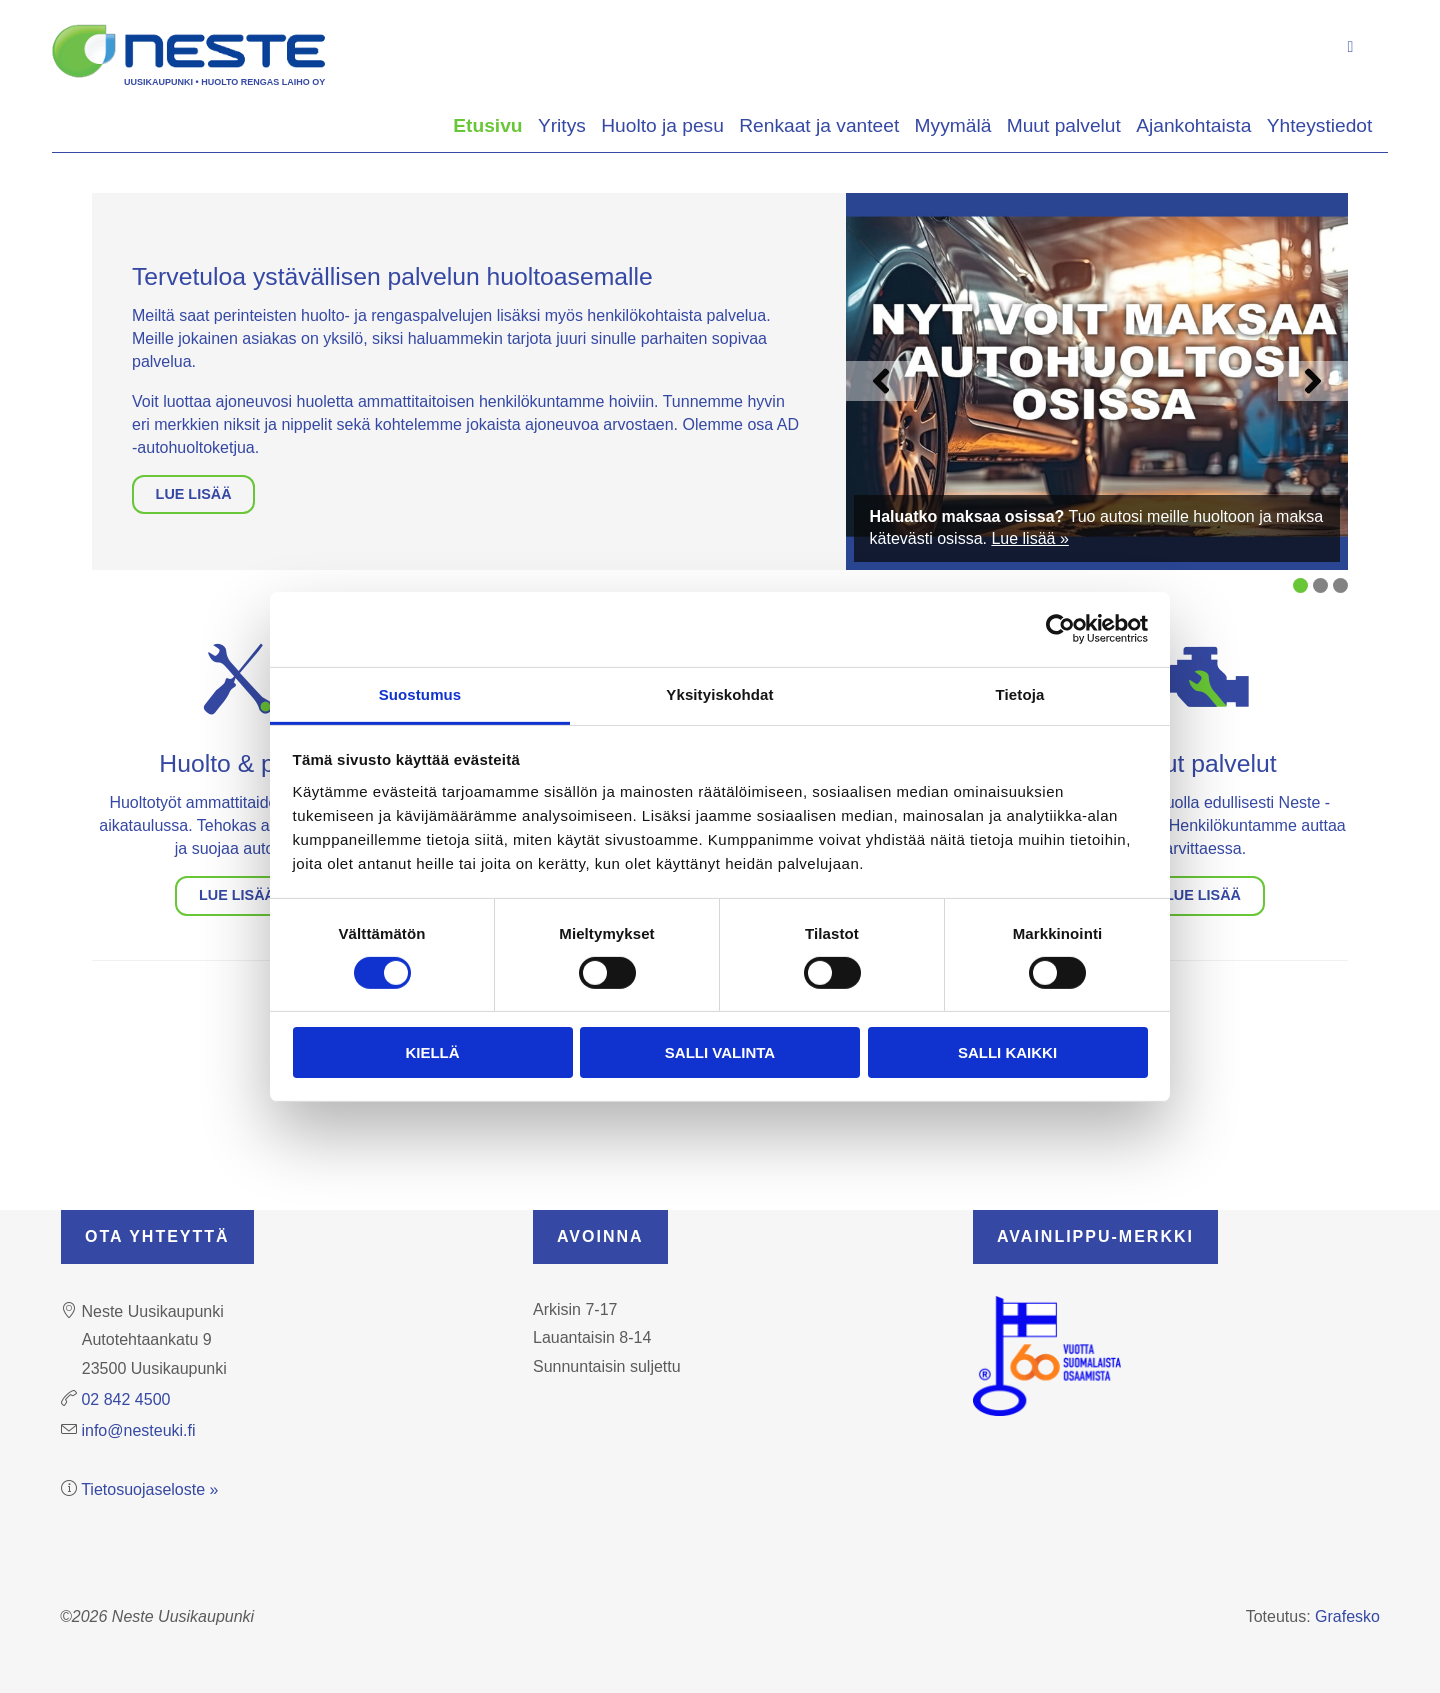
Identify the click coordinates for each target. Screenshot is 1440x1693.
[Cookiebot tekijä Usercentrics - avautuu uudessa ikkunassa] (1060, 629)
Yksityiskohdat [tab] (719, 693)
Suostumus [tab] (420, 693)
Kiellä (432, 1052)
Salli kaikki (1007, 1052)
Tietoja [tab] (1020, 693)
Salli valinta (720, 1052)
